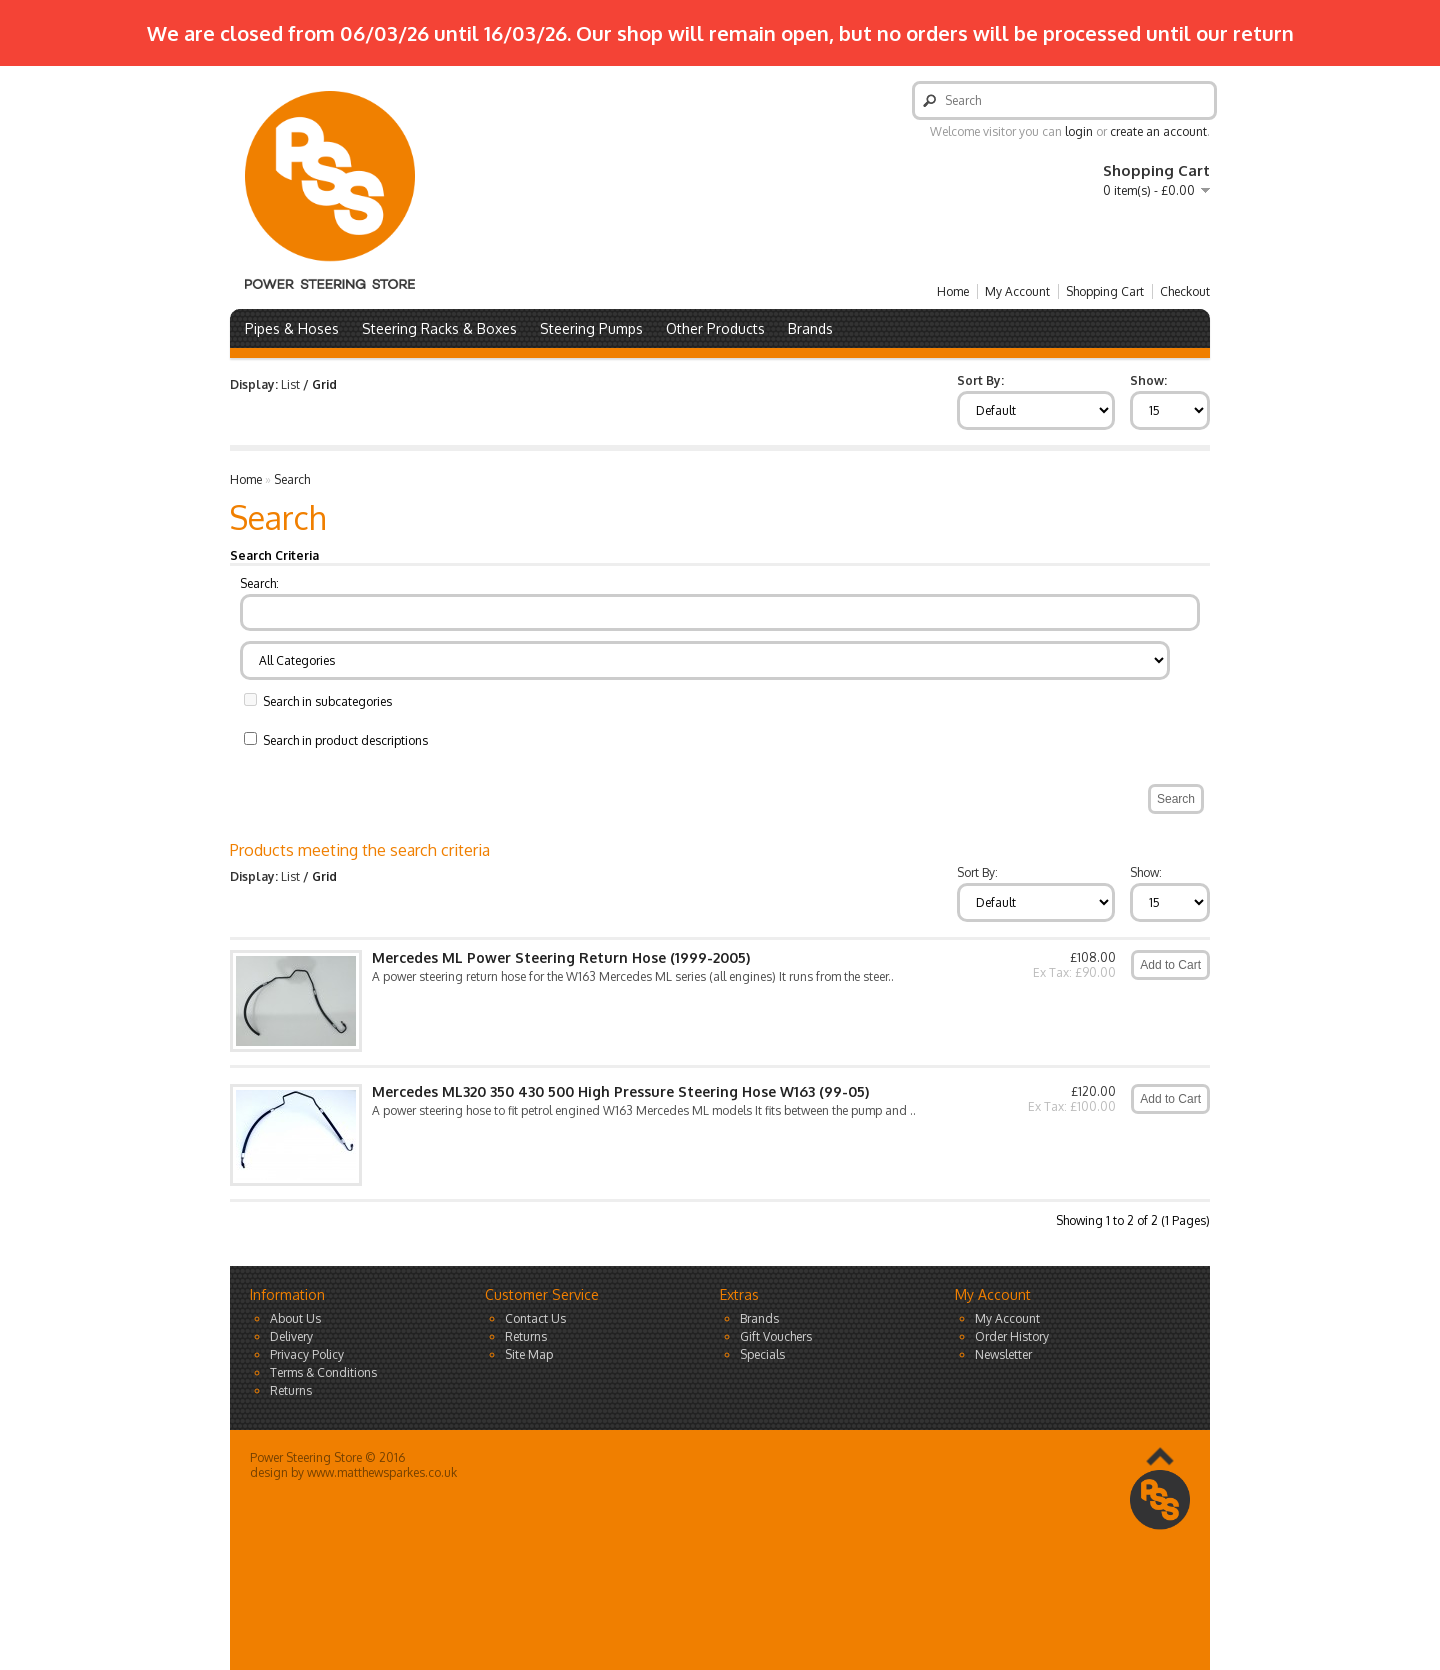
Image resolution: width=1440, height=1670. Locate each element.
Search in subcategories (327, 701)
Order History (1012, 1336)
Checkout (1185, 291)
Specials (762, 1354)
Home (953, 291)
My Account (1017, 291)
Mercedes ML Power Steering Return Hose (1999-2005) (561, 957)
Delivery (291, 1336)
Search (292, 479)
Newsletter (1003, 1354)
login (1079, 131)
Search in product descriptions (345, 740)
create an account (1158, 131)
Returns (291, 1390)
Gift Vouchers (776, 1336)
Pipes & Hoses (292, 328)
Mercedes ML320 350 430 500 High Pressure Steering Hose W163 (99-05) (620, 1091)
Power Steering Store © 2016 (327, 1457)
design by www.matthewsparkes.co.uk (353, 1472)
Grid (324, 384)
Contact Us (535, 1318)
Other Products (715, 328)
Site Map (529, 1354)
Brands (810, 328)
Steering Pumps (591, 328)
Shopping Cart (1105, 291)
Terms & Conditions (323, 1372)
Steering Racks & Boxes (439, 328)
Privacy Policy (307, 1354)
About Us (295, 1318)
